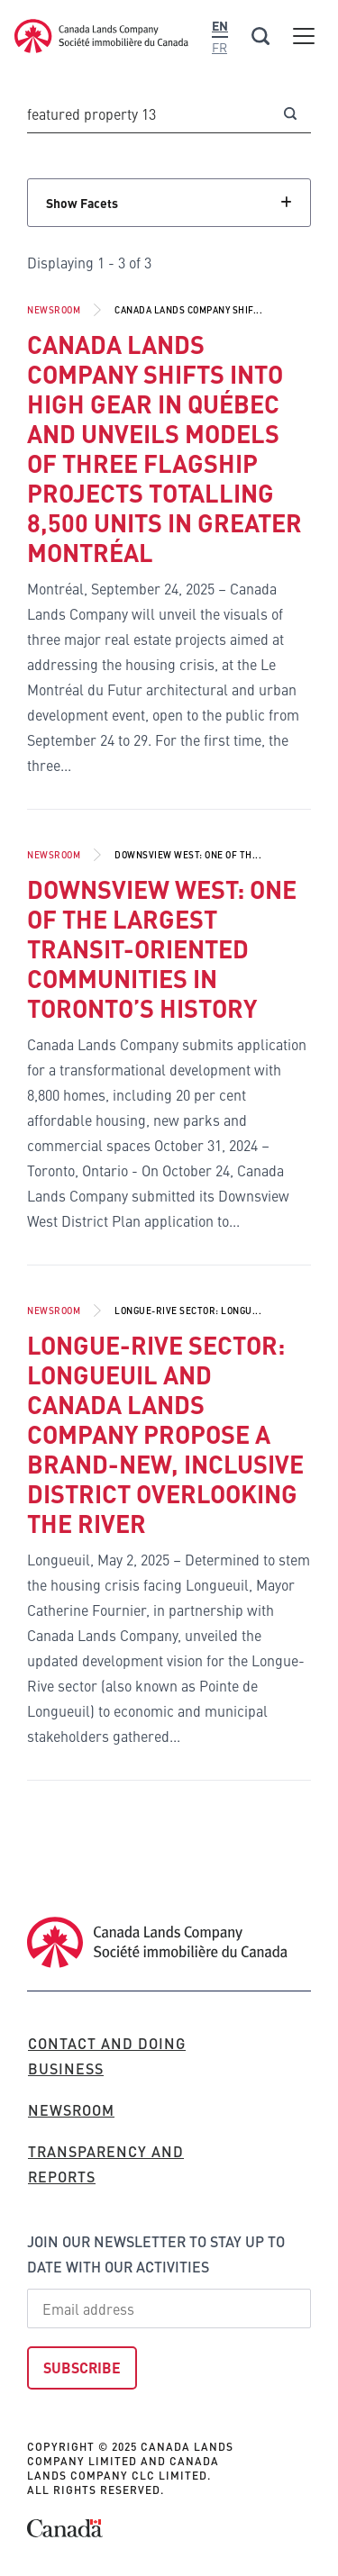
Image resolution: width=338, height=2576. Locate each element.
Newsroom (53, 310)
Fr (219, 47)
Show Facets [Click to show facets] (82, 203)
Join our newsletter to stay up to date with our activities (156, 2254)
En (220, 25)
